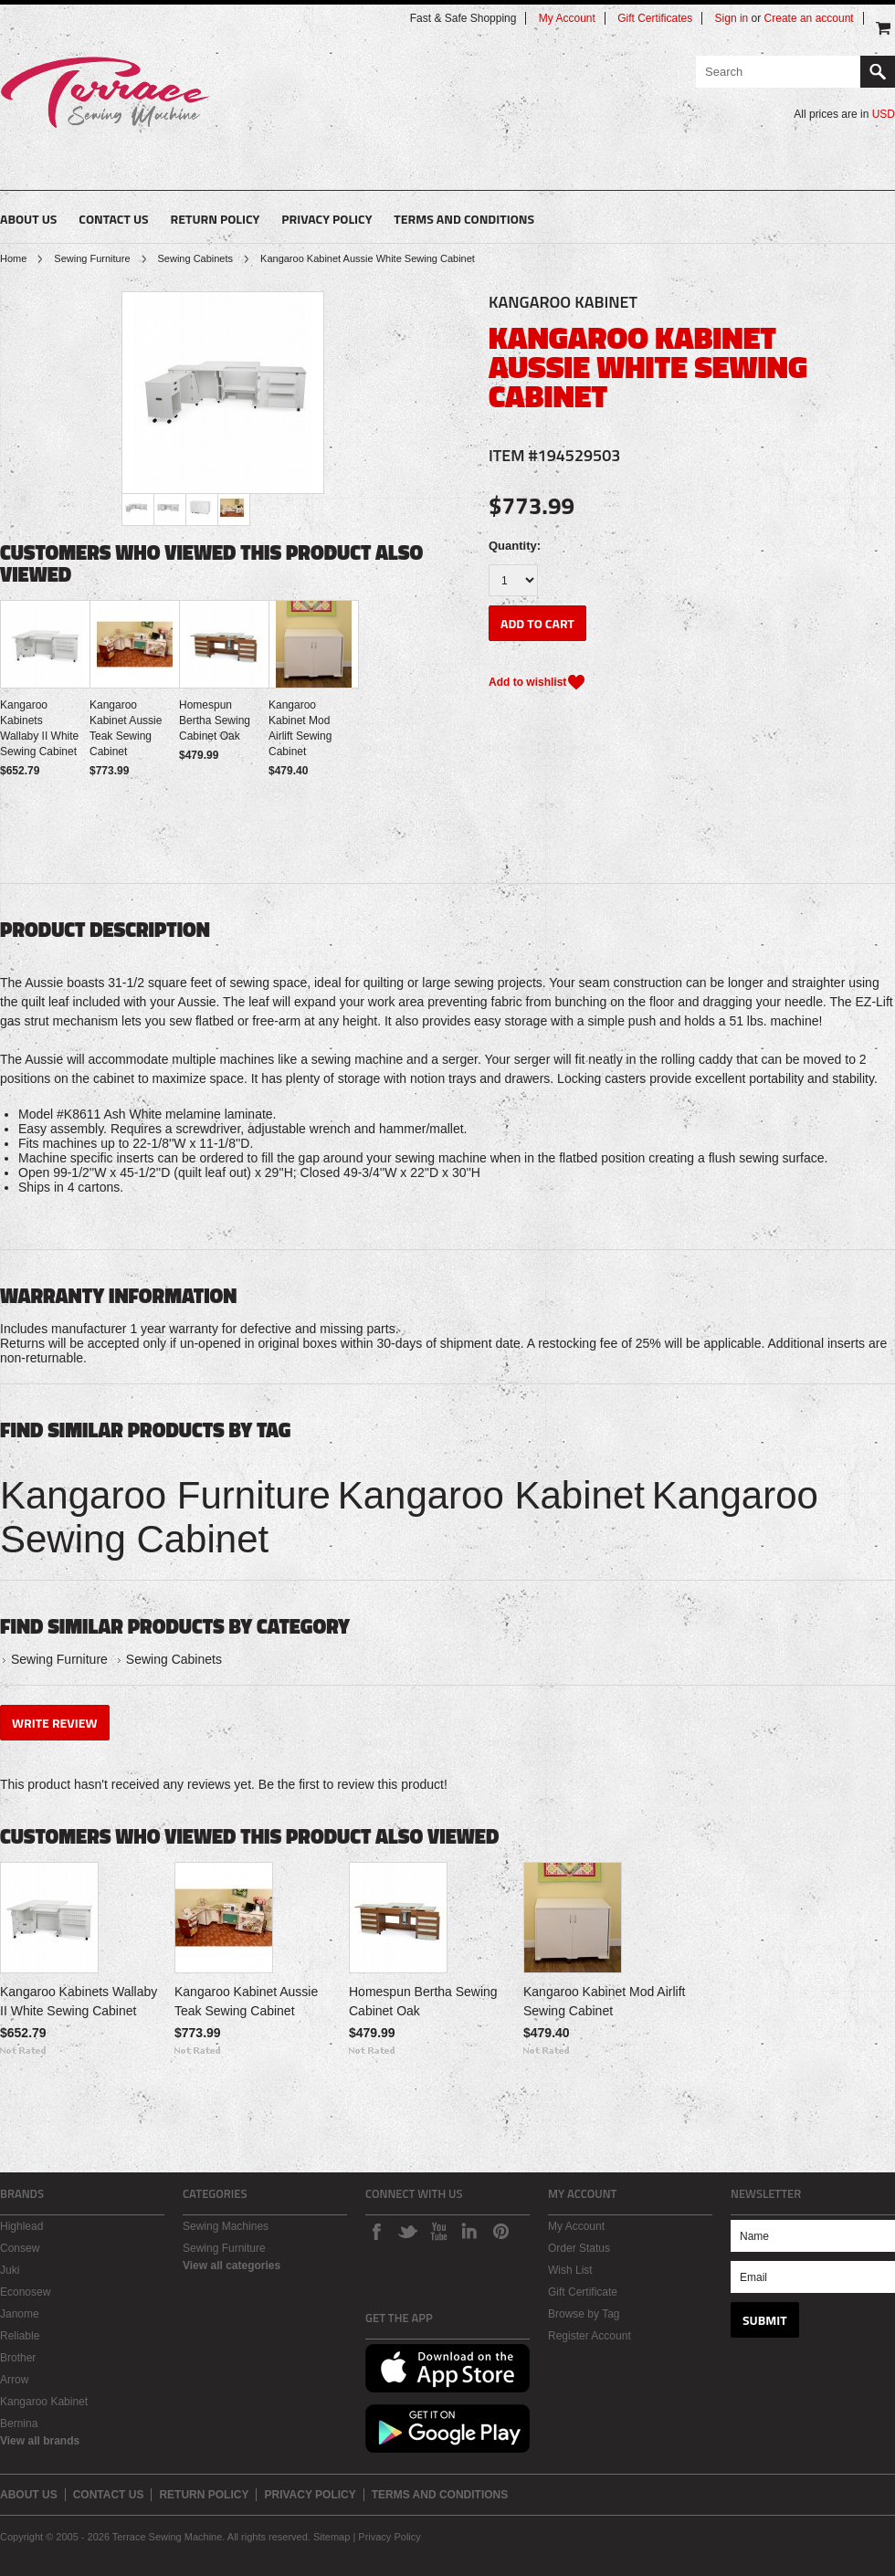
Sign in (732, 18)
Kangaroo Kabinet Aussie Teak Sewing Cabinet (126, 728)
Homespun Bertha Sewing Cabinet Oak (214, 720)
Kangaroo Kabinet (491, 1495)
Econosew (25, 2292)
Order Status (579, 2248)
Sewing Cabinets (196, 258)
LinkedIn (469, 2231)
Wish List (570, 2270)
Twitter (407, 2231)
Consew (19, 2248)
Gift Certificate (582, 2292)
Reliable (19, 2335)
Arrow (14, 2379)
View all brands (39, 2440)
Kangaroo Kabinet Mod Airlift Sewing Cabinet (300, 728)
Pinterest (500, 2231)
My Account (567, 18)
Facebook (376, 2231)
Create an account (809, 18)
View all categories (231, 2265)
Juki (9, 2270)
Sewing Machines (225, 2226)
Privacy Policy (389, 2536)
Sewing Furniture (92, 258)
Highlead (21, 2226)
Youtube (438, 2231)
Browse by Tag (584, 2314)
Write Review (55, 1722)
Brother (18, 2357)
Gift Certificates (654, 18)
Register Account (589, 2335)
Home (13, 258)
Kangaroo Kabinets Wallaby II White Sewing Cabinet (39, 728)
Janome (19, 2314)
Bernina (18, 2423)
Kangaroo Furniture (165, 1495)
